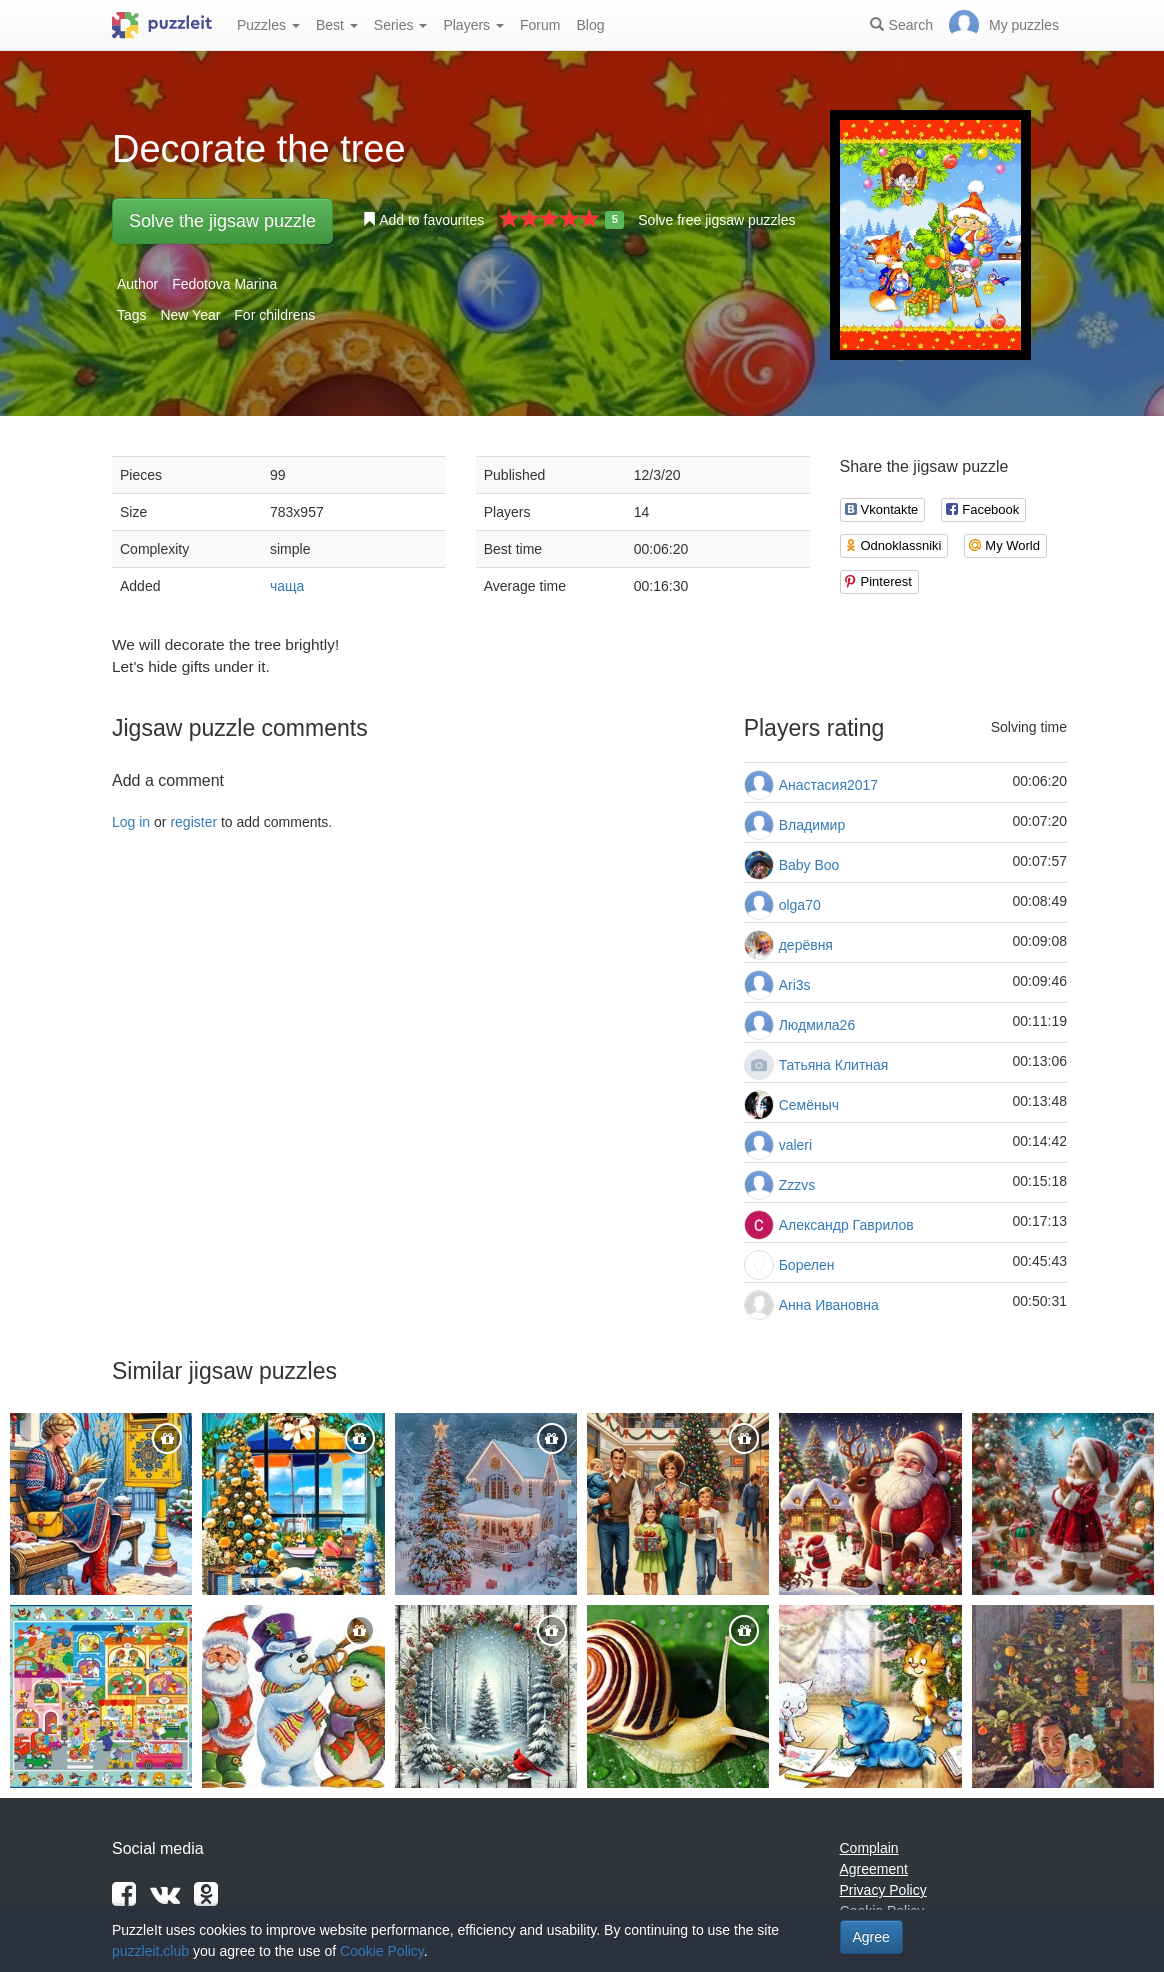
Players (473, 25)
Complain (869, 1848)
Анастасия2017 (828, 785)
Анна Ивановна (829, 1305)
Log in (131, 822)
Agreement (874, 1869)
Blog (590, 25)
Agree (871, 1937)
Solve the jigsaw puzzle (222, 221)
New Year (190, 315)
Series (401, 25)
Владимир (812, 825)
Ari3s (795, 985)
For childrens (274, 315)
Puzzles (268, 25)
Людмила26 (817, 1025)
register (193, 822)
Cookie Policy (382, 1951)
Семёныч (809, 1105)
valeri (795, 1145)
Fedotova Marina (224, 284)
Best (337, 25)
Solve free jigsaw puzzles (716, 220)
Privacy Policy (883, 1890)
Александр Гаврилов (846, 1225)
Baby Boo (809, 865)
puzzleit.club (150, 1951)
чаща (287, 586)
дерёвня (806, 945)
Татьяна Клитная (834, 1065)
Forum (540, 25)
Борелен (807, 1265)
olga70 (800, 905)
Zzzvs (797, 1185)
